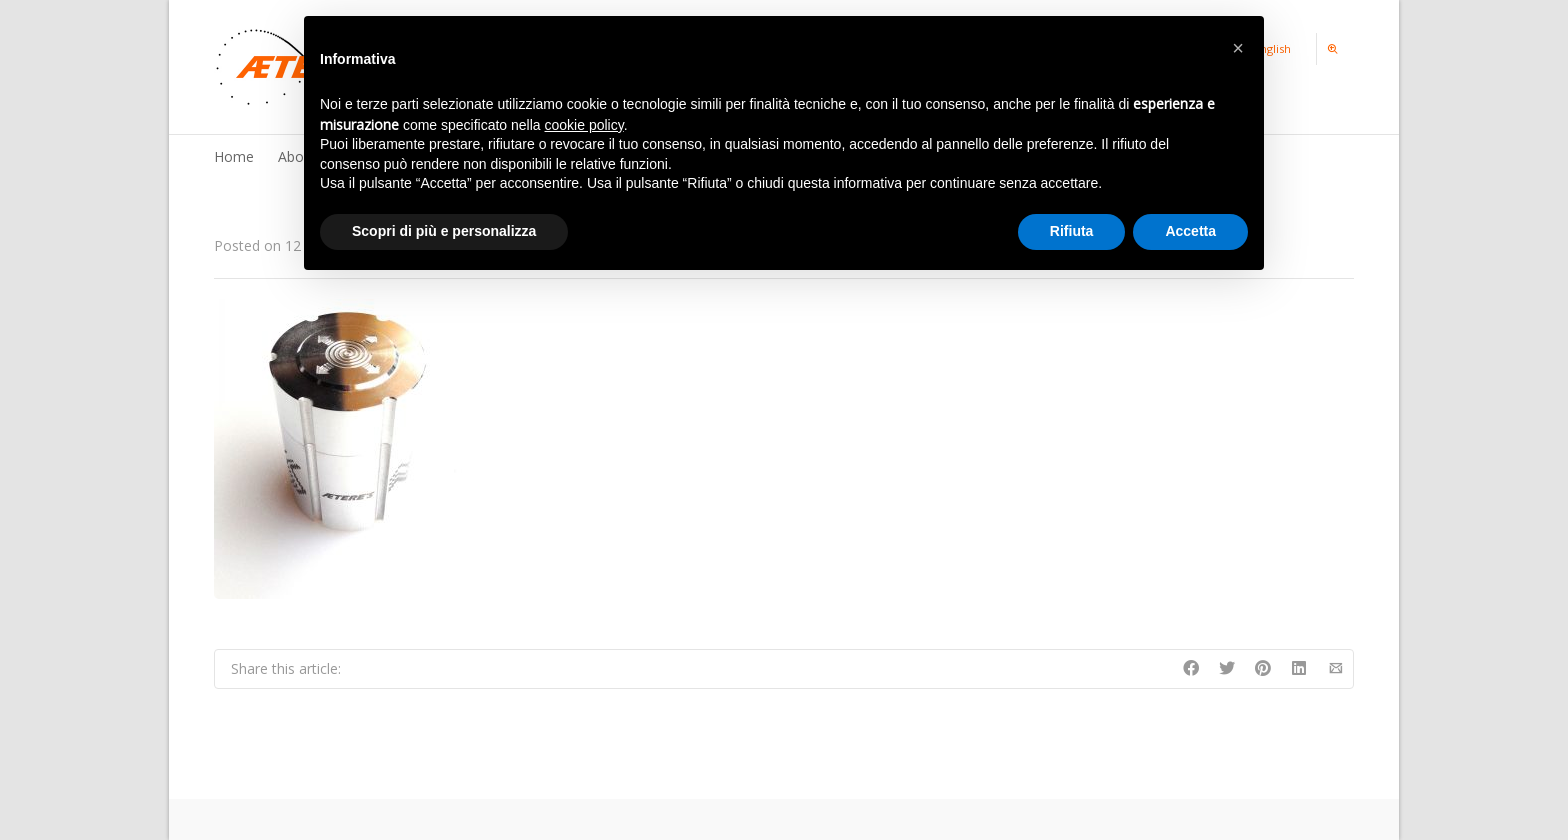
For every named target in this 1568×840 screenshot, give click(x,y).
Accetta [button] (1190, 231)
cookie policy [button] (584, 125)
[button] (1238, 48)
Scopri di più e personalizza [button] (444, 231)
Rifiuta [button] (1072, 231)
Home (234, 156)
